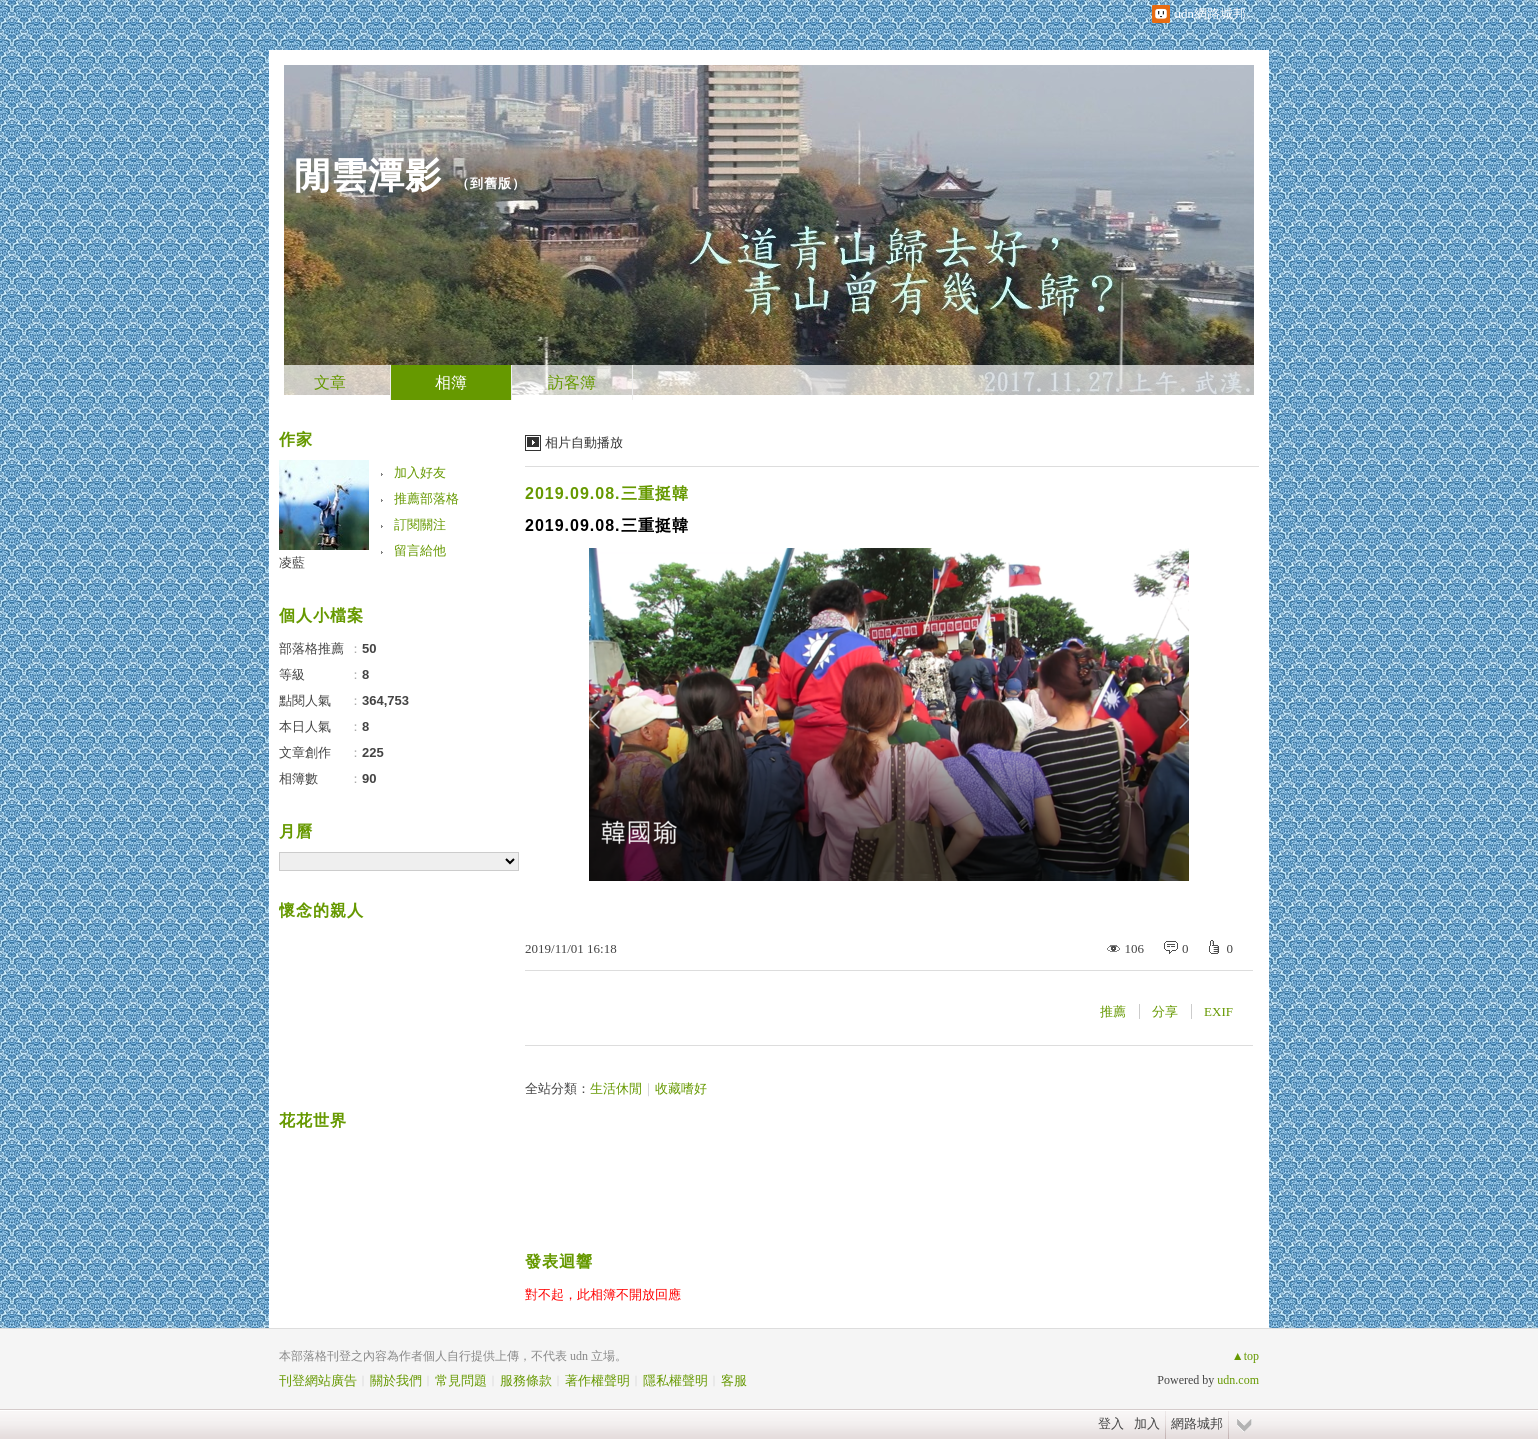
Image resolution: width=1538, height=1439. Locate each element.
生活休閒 (616, 1088)
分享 (1165, 1011)
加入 (1147, 1423)
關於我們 (396, 1380)
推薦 (1113, 1011)
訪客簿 (572, 382)
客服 (734, 1380)
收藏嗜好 (681, 1088)
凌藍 (292, 562)
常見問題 (461, 1380)
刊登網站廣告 (318, 1380)
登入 (1111, 1423)
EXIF (1218, 1011)
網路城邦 (1197, 1423)
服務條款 (526, 1380)
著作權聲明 (597, 1380)
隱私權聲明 (675, 1380)
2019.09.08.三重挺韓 (607, 493)
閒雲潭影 (368, 175)
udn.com (1238, 1380)
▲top (1245, 1356)
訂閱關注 (420, 524)
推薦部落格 (426, 498)
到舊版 (491, 183)
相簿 (451, 382)
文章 (330, 382)
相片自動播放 (584, 442)
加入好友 (420, 472)
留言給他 (420, 550)
